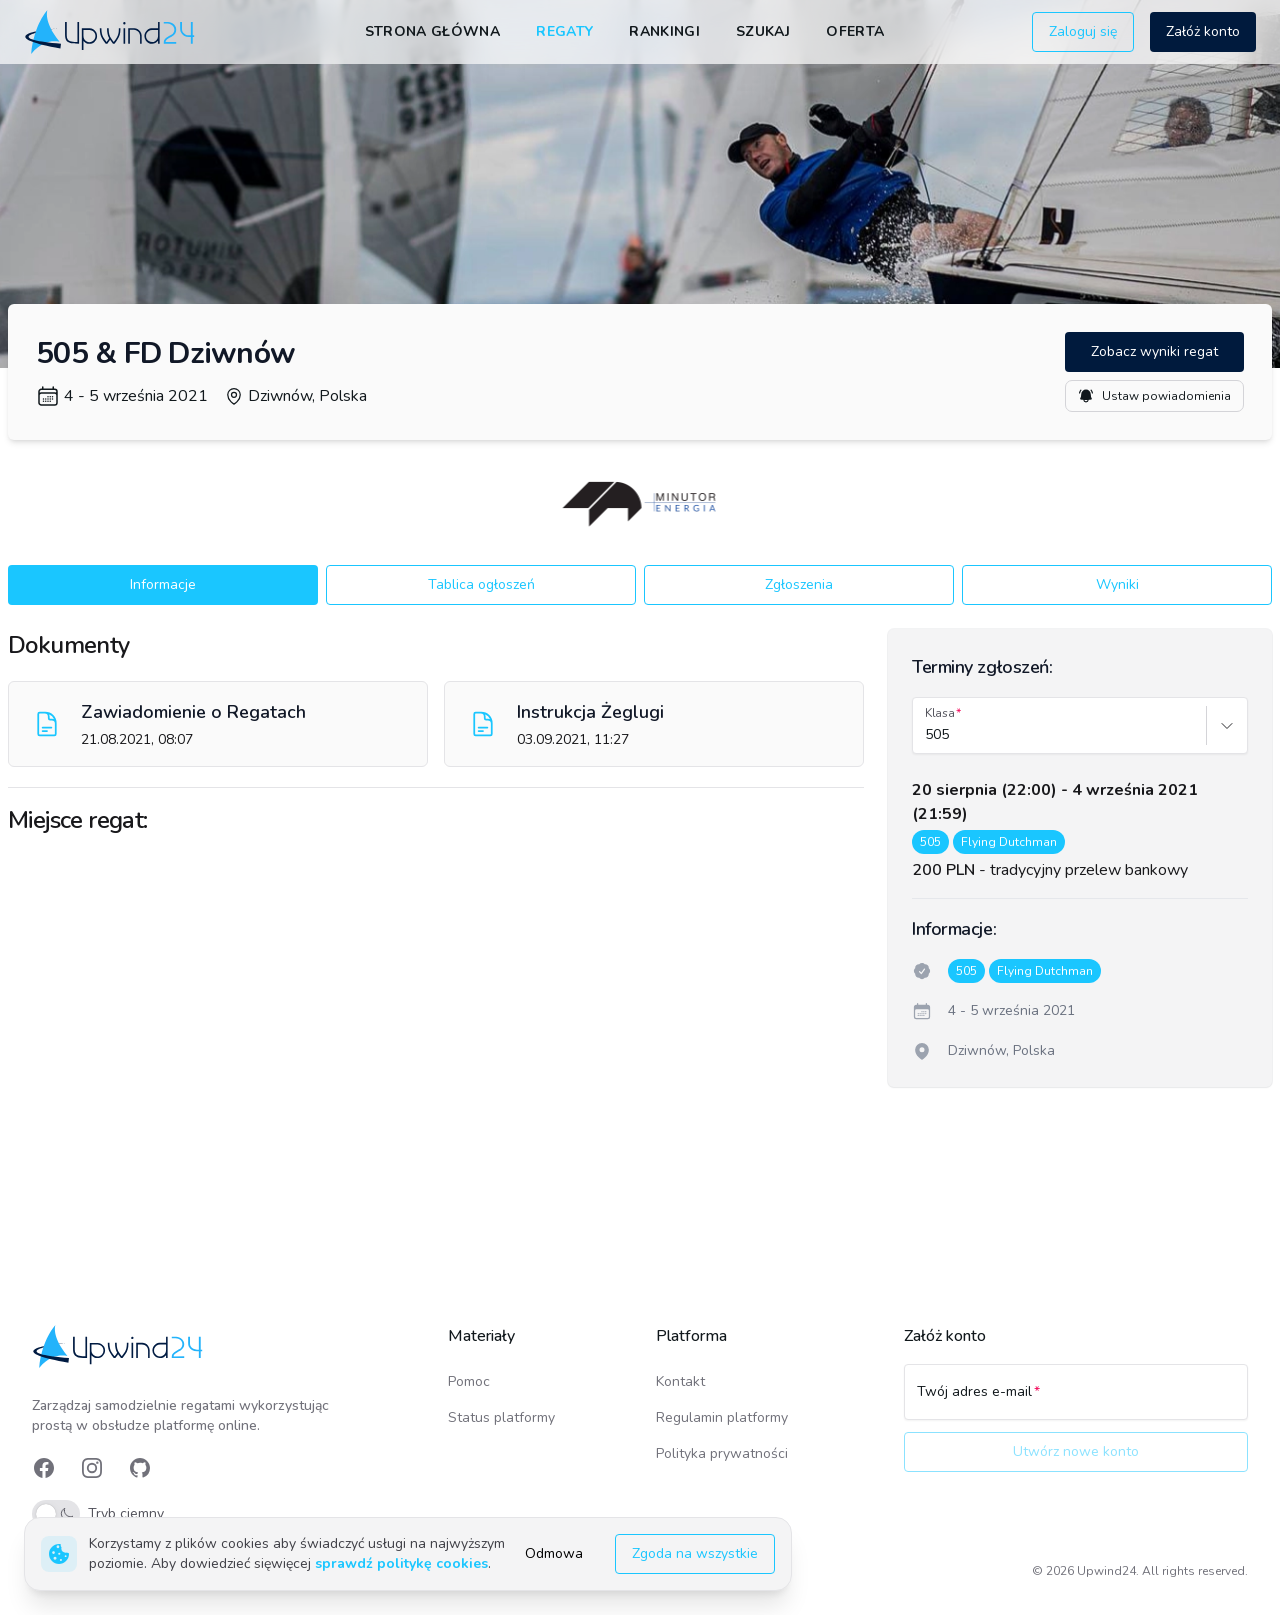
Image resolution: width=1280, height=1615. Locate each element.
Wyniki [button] (1117, 584)
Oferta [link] (855, 31)
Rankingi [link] (664, 31)
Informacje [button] (163, 584)
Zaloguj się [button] (1083, 31)
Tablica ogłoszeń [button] (481, 584)
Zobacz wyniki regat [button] (1154, 351)
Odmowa (554, 1553)
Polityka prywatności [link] (722, 1453)
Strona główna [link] (433, 31)
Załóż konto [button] (1203, 31)
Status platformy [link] (501, 1417)
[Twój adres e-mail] (1076, 1401)
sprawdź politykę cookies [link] (401, 1563)
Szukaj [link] (763, 31)
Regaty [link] (564, 31)
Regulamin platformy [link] (722, 1417)
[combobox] (927, 735)
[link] (111, 31)
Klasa (940, 713)
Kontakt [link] (680, 1381)
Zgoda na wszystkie (695, 1553)
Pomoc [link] (469, 1381)
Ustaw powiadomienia (1154, 396)
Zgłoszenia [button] (799, 584)
